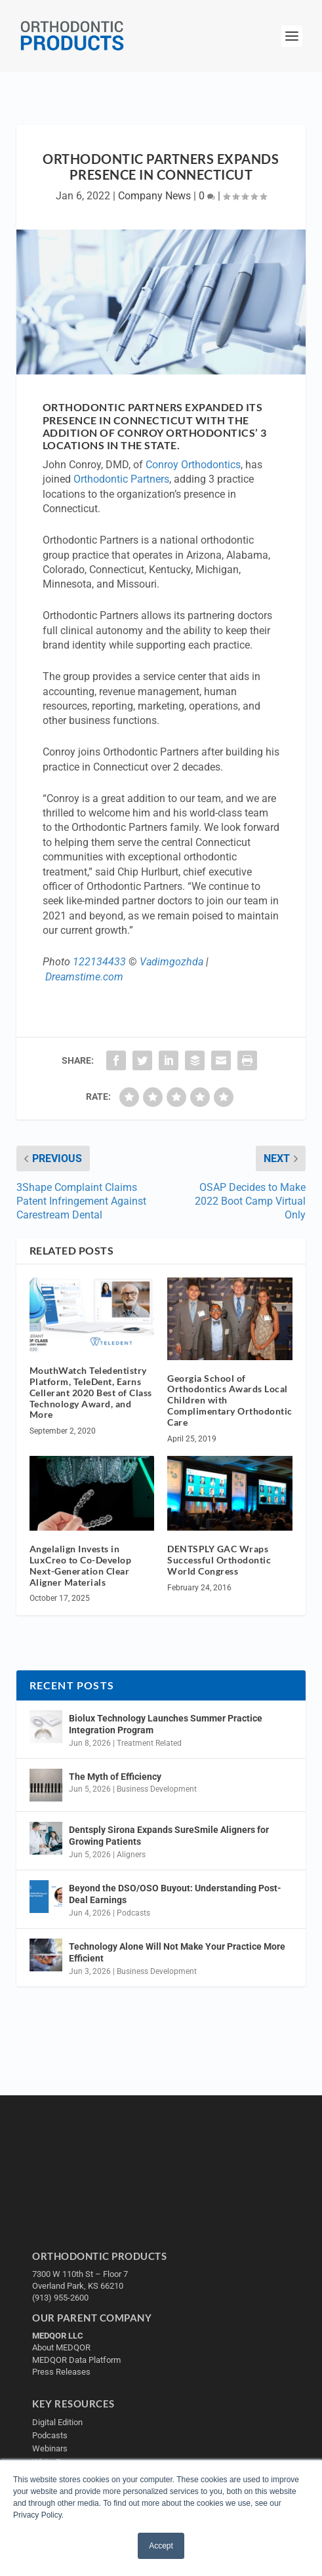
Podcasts (133, 1913)
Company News (154, 196)
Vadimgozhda (171, 962)
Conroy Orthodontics (193, 464)
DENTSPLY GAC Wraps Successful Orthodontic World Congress (219, 1560)
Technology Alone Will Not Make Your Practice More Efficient (177, 1952)
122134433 (99, 962)
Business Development (157, 1789)
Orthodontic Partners (121, 479)
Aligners (131, 1854)
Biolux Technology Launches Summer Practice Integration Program (165, 1724)
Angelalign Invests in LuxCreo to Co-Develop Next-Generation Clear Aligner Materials (81, 1565)
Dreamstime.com (84, 977)
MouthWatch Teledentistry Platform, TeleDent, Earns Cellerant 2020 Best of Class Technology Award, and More (91, 1392)
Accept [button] (161, 2545)
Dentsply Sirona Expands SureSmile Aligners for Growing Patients (169, 1835)
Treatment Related (149, 1743)
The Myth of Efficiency (115, 1776)
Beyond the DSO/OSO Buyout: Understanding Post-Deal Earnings (175, 1894)
